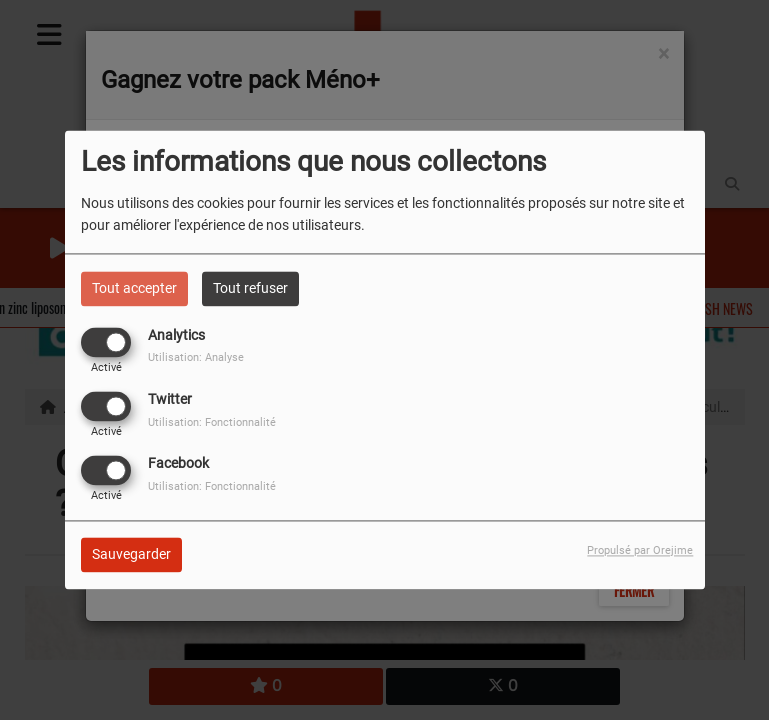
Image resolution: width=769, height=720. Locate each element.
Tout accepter (134, 288)
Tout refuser (250, 288)
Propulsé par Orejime (640, 551)
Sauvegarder (131, 555)
